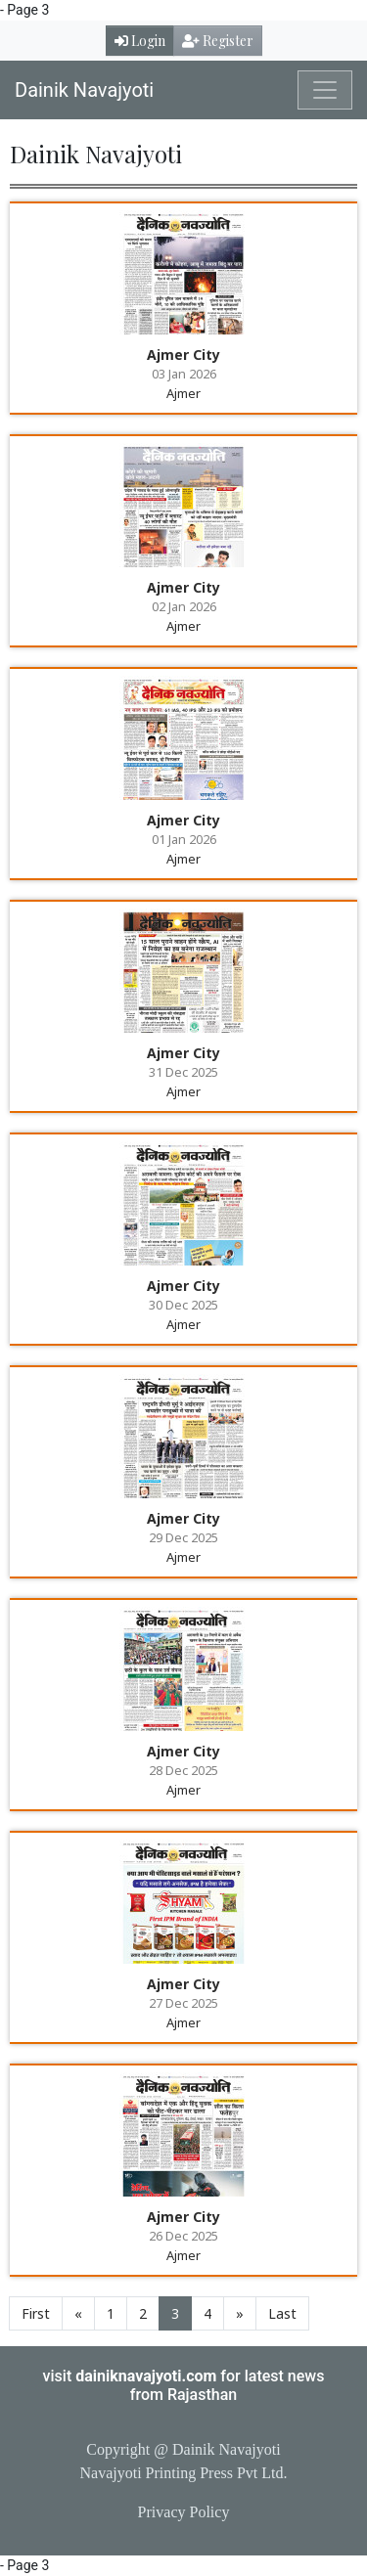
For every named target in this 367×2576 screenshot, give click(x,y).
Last (282, 2313)
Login (140, 40)
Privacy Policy (184, 2512)
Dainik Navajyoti (84, 90)
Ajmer (183, 393)
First (36, 2313)
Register (217, 40)
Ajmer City (183, 354)
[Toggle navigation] (325, 90)
